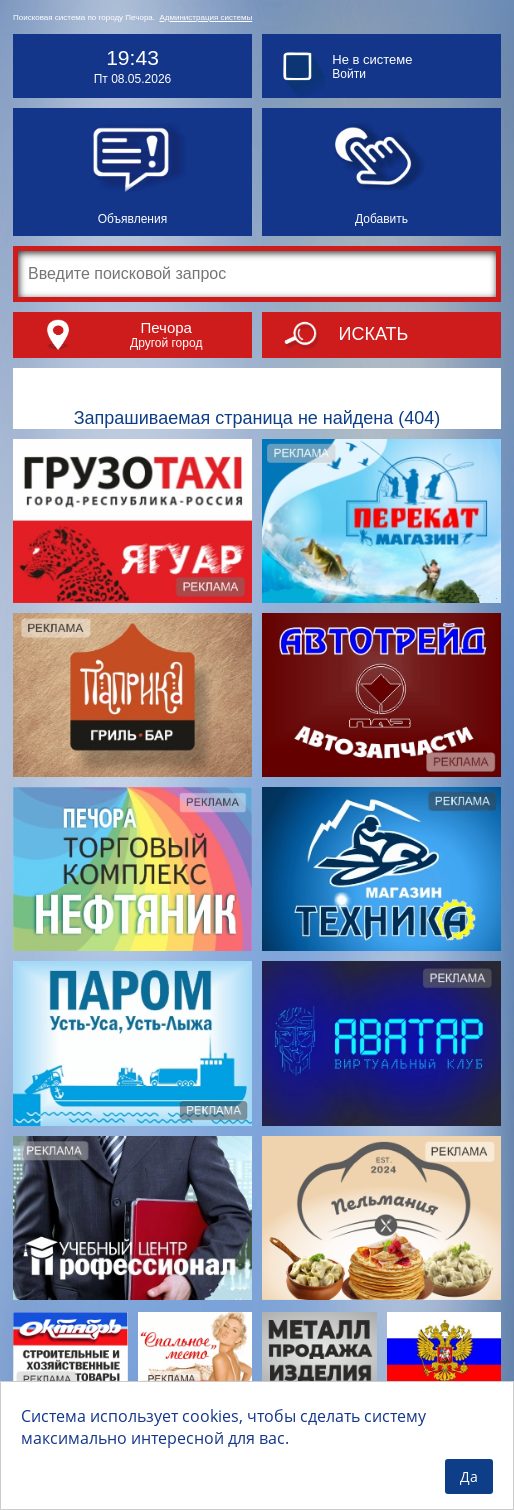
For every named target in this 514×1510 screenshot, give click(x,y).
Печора (165, 327)
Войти (349, 74)
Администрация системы (205, 17)
